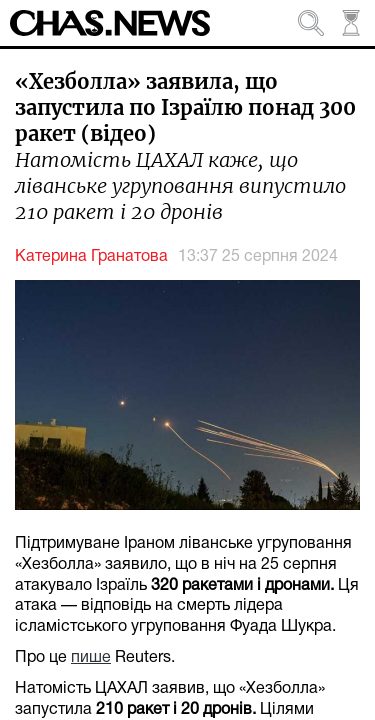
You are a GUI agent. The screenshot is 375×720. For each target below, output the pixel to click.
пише (91, 658)
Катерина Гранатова (91, 257)
